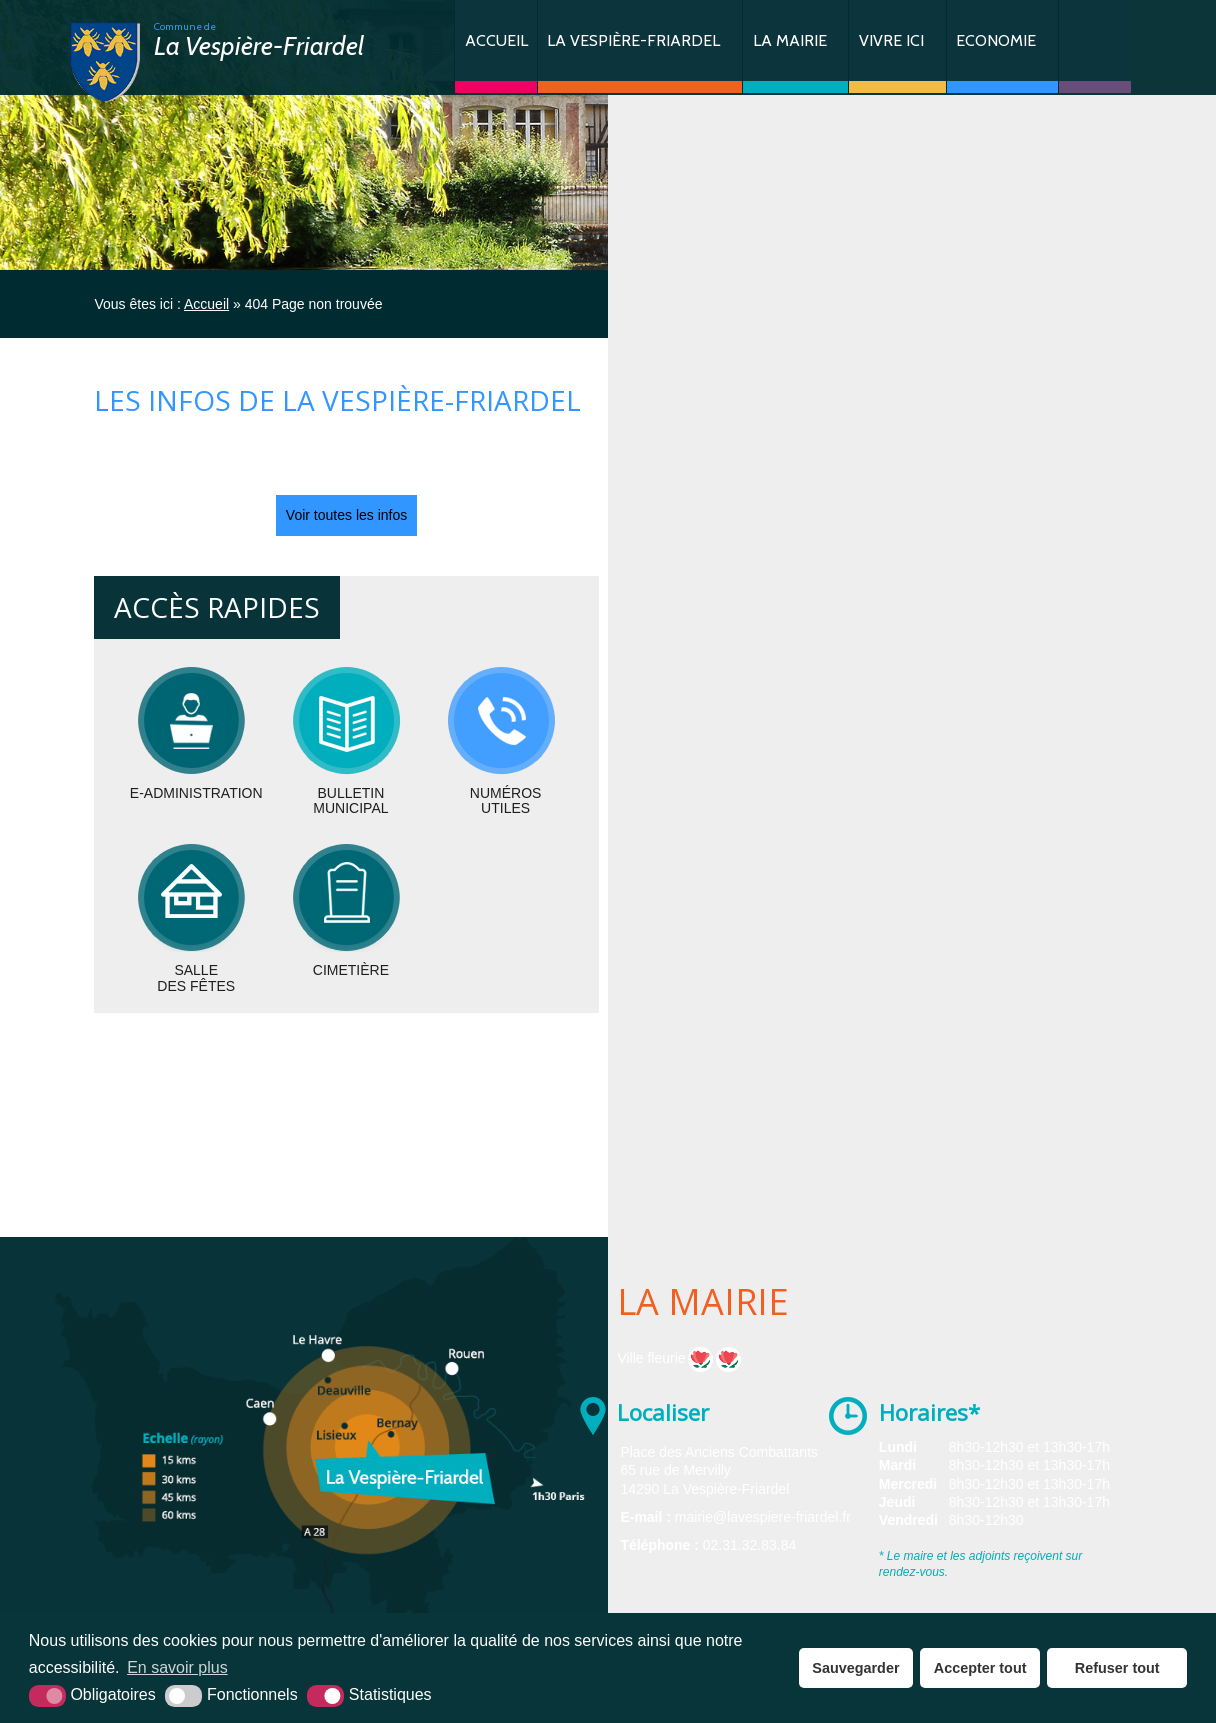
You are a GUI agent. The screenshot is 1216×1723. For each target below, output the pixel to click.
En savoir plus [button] (177, 1667)
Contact (1095, 46)
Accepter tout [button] (980, 1668)
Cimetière (351, 970)
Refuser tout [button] (1117, 1668)
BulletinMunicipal (350, 800)
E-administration (196, 793)
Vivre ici (891, 40)
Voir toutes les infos (346, 515)
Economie (996, 40)
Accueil (496, 40)
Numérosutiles (506, 800)
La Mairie (790, 40)
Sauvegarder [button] (855, 1668)
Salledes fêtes (196, 977)
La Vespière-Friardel (633, 40)
